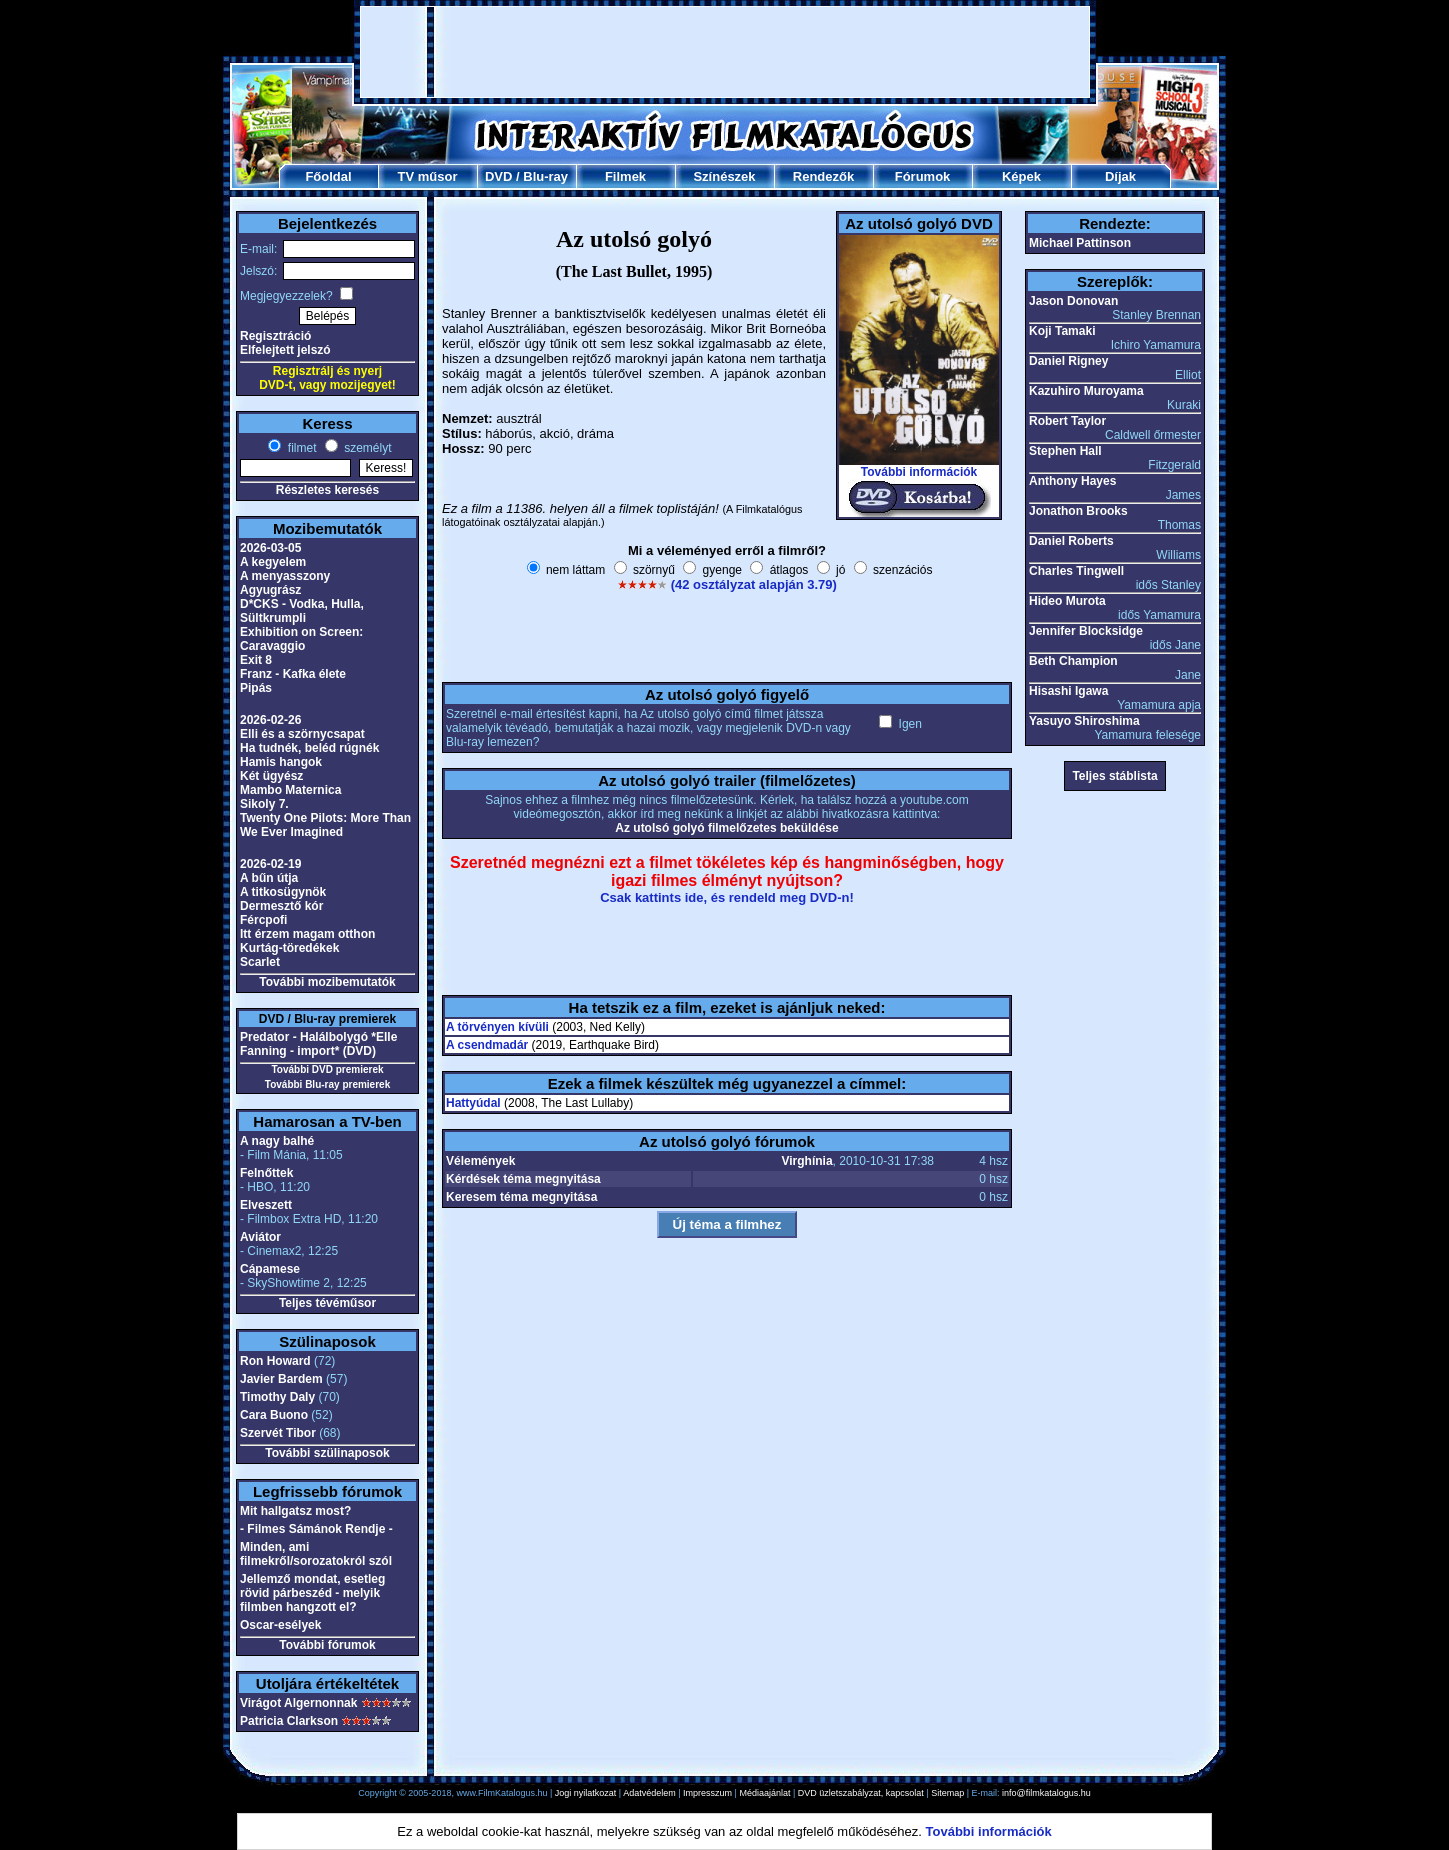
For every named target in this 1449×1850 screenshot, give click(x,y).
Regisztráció (275, 336)
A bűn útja (269, 878)
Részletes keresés (327, 490)
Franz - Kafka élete (293, 674)
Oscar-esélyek (280, 1625)
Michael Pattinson (1080, 243)
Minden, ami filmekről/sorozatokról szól (316, 1554)
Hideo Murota (1067, 601)
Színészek (724, 176)
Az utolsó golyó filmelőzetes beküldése (726, 828)
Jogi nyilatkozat (586, 1793)
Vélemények (480, 1161)
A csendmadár (487, 1045)
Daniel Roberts (1071, 541)
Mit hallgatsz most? (295, 1511)
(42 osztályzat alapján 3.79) (754, 584)
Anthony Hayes (1072, 481)
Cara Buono (274, 1415)
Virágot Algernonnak (298, 1703)
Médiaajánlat (764, 1793)
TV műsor (428, 176)
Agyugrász (270, 590)
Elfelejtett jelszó (285, 350)
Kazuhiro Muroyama (1086, 391)
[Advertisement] (725, 52)
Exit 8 (256, 660)
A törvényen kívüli (497, 1027)
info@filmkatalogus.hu (1046, 1793)
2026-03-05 (270, 548)
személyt (366, 448)
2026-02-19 (270, 864)
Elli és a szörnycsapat (302, 734)
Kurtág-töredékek (289, 948)
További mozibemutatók (327, 982)
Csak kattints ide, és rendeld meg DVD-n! (727, 897)
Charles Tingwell (1076, 571)
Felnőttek (266, 1173)
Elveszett (266, 1205)
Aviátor (260, 1237)
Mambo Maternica (290, 790)
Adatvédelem (649, 1793)
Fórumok (923, 176)
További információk (919, 472)
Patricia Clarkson (289, 1721)
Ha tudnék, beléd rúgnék (309, 748)
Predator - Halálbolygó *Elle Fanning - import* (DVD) (318, 1044)
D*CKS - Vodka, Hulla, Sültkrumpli (302, 611)
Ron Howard (275, 1361)
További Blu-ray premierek (327, 1084)
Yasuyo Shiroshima (1084, 721)
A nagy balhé (277, 1141)
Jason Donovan (1073, 301)
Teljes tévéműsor (327, 1303)
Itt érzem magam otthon (307, 934)
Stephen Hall (1065, 451)
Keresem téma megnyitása (521, 1197)
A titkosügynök (283, 892)
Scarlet (260, 962)
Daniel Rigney (1068, 361)
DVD (498, 176)
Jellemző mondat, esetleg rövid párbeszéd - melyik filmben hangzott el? (312, 1593)
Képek (1021, 176)
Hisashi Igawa (1068, 691)
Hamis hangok (281, 762)
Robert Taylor (1067, 421)
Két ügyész (271, 776)
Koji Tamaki (1062, 331)
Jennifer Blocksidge (1086, 631)
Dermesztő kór (281, 906)
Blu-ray (545, 176)
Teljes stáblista (1114, 776)
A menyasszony (285, 576)
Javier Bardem (281, 1379)
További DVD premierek (327, 1069)
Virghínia (806, 1161)
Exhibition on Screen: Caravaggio (301, 639)
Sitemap (947, 1793)
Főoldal (328, 176)
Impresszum (707, 1793)
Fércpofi (263, 920)
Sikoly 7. (264, 804)
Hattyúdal (473, 1103)
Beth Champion (1073, 661)
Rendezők (823, 176)
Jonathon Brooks (1078, 511)
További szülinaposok (327, 1453)
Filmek (625, 176)
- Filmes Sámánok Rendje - (316, 1529)
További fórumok (327, 1645)
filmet (300, 448)
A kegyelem (273, 562)
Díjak (1120, 176)
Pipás (256, 688)
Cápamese (270, 1269)
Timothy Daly (277, 1397)
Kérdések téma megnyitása (523, 1179)
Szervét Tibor (278, 1433)
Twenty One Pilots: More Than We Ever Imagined (325, 825)
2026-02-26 (270, 720)
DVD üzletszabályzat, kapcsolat (861, 1793)
